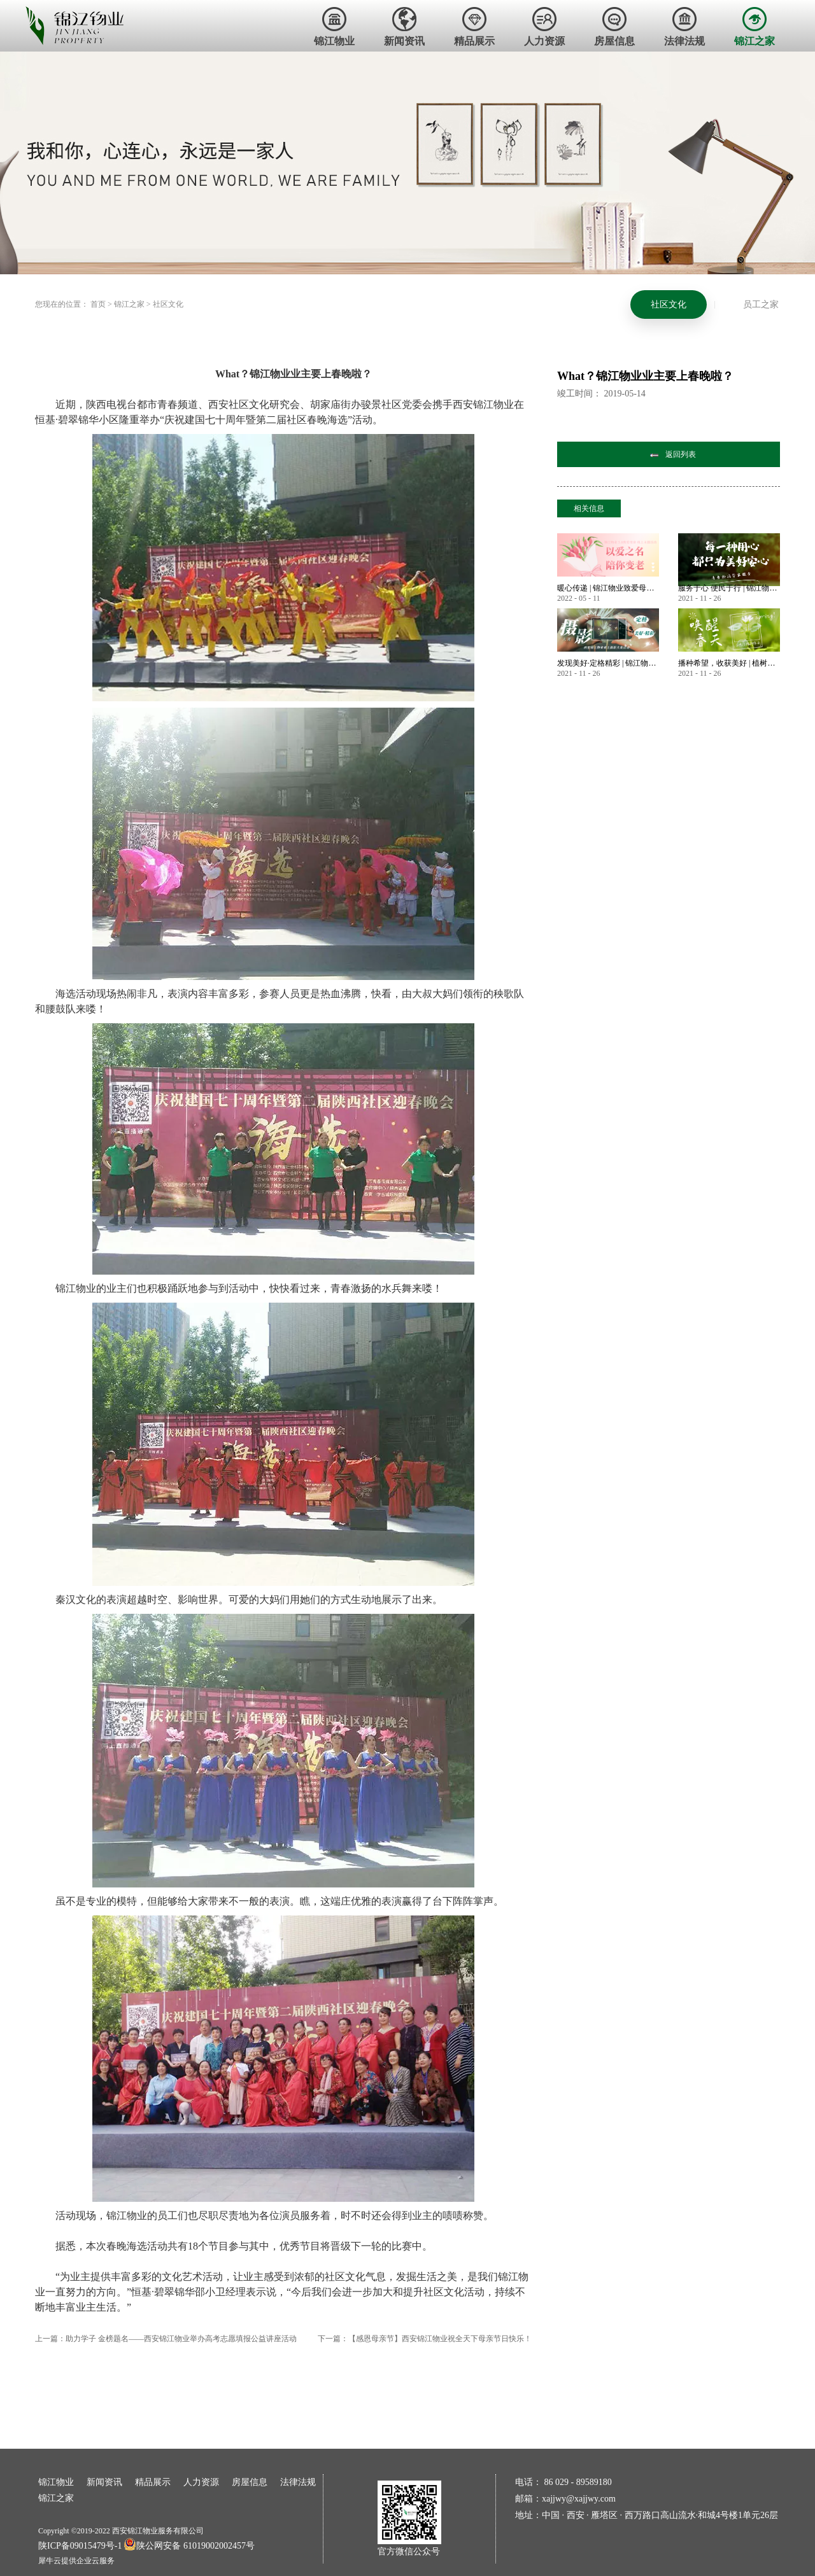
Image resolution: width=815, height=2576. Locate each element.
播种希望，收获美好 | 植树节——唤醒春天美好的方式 (729, 663)
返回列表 (680, 454)
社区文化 (168, 304)
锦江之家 (129, 304)
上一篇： (166, 2338)
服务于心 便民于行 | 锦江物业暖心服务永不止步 (729, 588)
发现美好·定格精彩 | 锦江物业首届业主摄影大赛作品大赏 (608, 663)
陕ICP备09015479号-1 (80, 2546)
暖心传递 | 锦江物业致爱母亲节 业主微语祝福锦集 (608, 588)
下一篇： (425, 2338)
